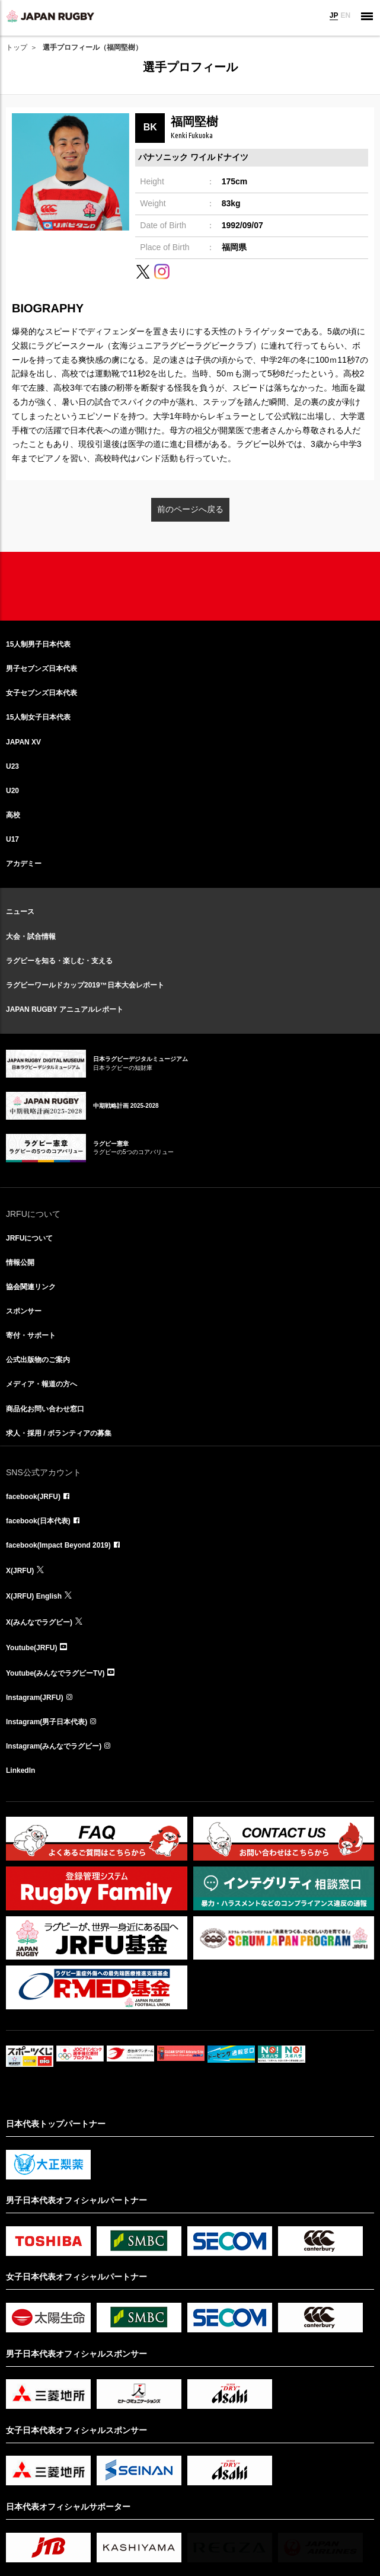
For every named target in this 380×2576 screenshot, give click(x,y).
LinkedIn (20, 1770)
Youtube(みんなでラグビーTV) (55, 1673)
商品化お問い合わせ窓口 (45, 1409)
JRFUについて (29, 1238)
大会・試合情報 (31, 936)
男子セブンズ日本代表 (41, 668)
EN (345, 15)
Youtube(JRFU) (31, 1648)
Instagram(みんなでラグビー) (53, 1746)
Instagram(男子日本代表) (46, 1722)
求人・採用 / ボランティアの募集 (58, 1433)
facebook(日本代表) (38, 1521)
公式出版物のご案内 (38, 1360)
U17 (12, 839)
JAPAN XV (23, 742)
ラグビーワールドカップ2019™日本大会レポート (85, 985)
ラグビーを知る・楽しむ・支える (59, 961)
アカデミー (23, 863)
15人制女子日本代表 (38, 717)
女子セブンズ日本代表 (41, 693)
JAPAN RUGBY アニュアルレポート (64, 1009)
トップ (16, 47)
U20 (12, 791)
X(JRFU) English (34, 1596)
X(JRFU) (20, 1571)
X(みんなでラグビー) (39, 1622)
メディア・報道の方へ (41, 1384)
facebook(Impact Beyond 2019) (58, 1545)
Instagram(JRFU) (34, 1697)
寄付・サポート (31, 1335)
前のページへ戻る (190, 509)
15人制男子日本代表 (38, 644)
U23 (12, 766)
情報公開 (20, 1262)
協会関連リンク (31, 1287)
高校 (13, 815)
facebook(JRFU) (33, 1496)
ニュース (20, 911)
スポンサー (23, 1311)
